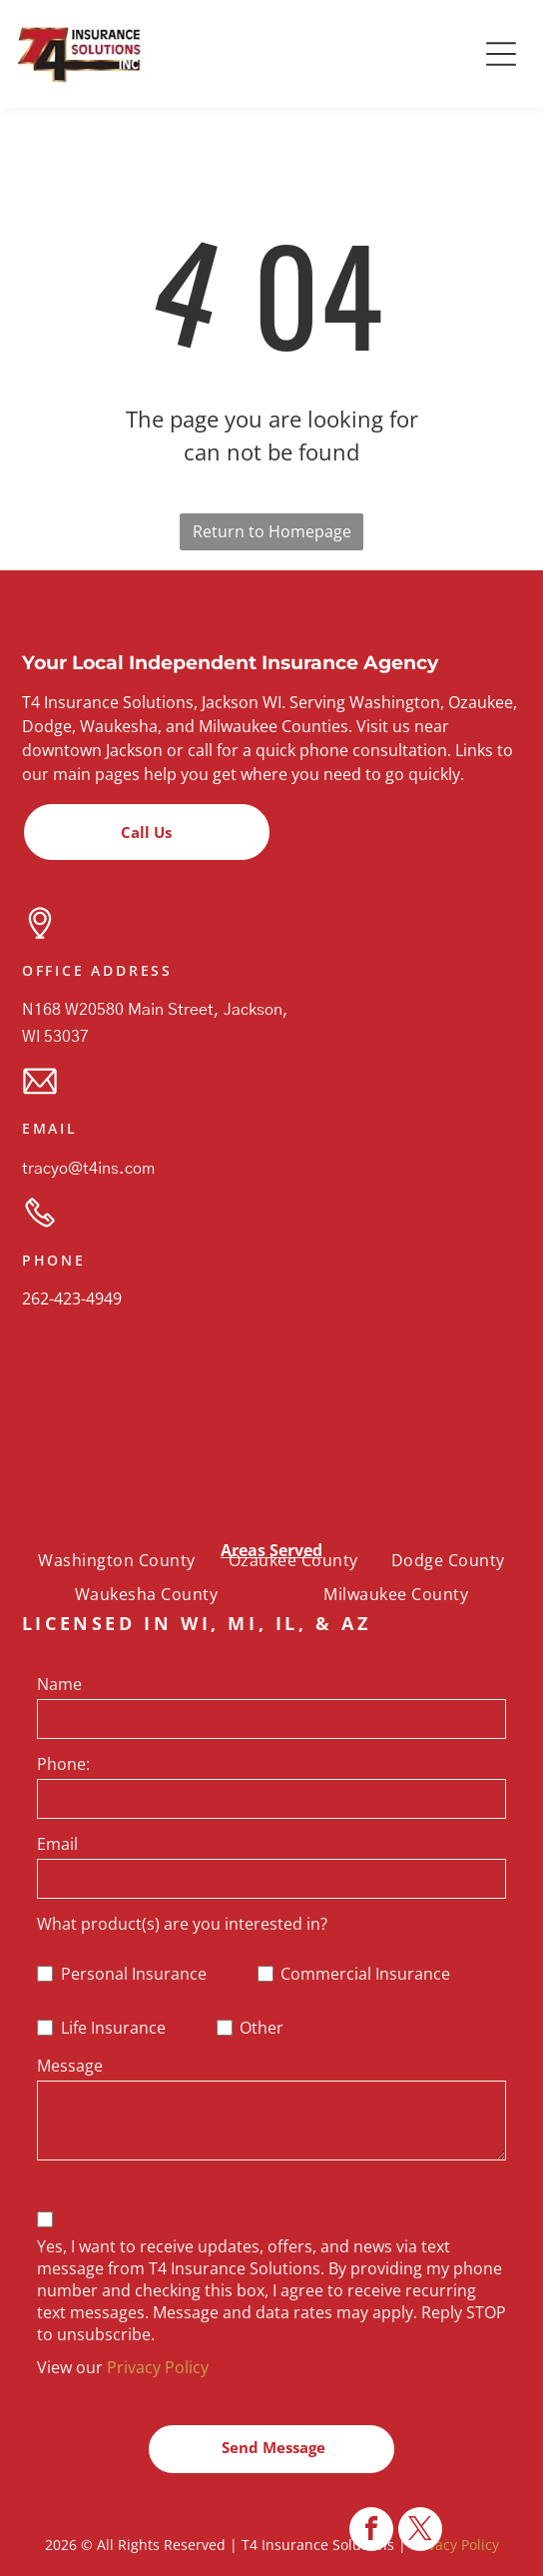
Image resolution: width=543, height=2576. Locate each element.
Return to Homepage (272, 531)
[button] (501, 54)
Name (59, 1684)
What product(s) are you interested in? (182, 1924)
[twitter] (420, 2531)
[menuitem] (116, 1559)
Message (70, 2066)
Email (57, 1844)
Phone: (63, 1764)
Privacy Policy (158, 2367)
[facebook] (371, 2531)
